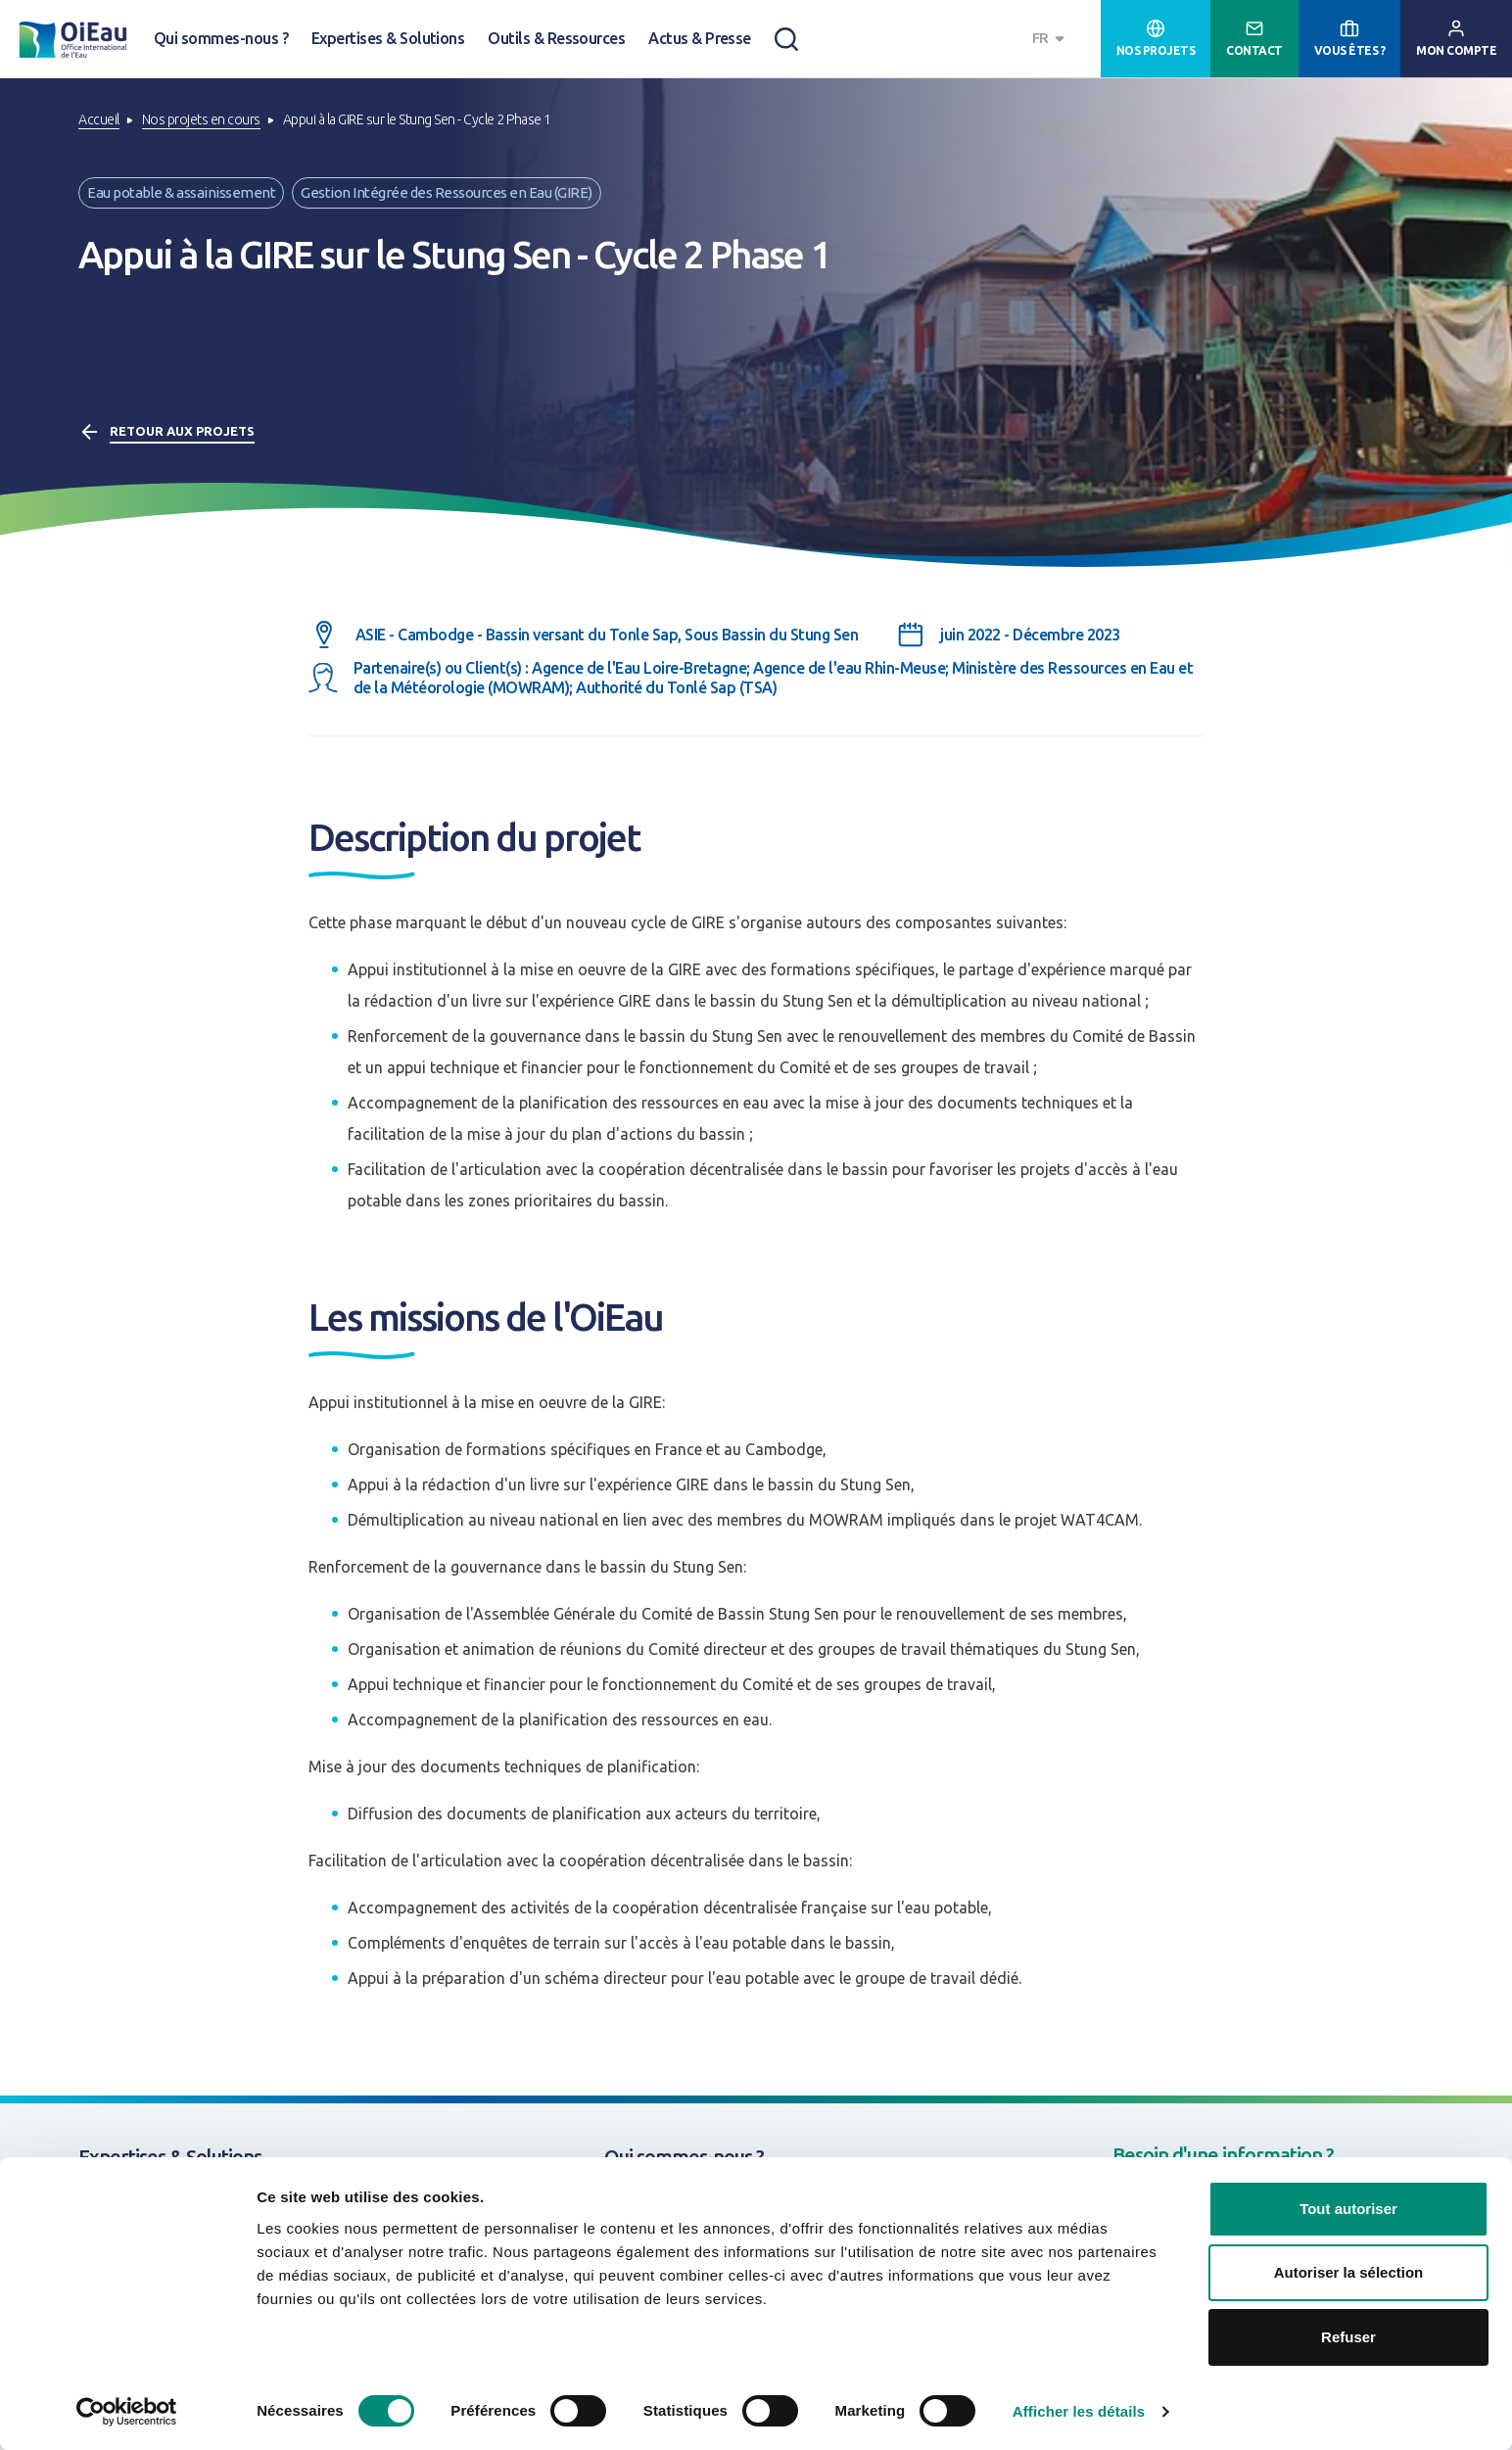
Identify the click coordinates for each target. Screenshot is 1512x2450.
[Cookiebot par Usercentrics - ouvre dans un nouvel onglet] (127, 2411)
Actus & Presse (699, 38)
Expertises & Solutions (387, 38)
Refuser (1348, 2337)
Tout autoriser (1348, 2208)
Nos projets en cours (201, 119)
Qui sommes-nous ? (221, 38)
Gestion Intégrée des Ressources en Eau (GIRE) (446, 192)
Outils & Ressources (556, 38)
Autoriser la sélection (1349, 2273)
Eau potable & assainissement (181, 192)
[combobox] (1050, 38)
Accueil (98, 119)
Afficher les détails (1079, 2411)
